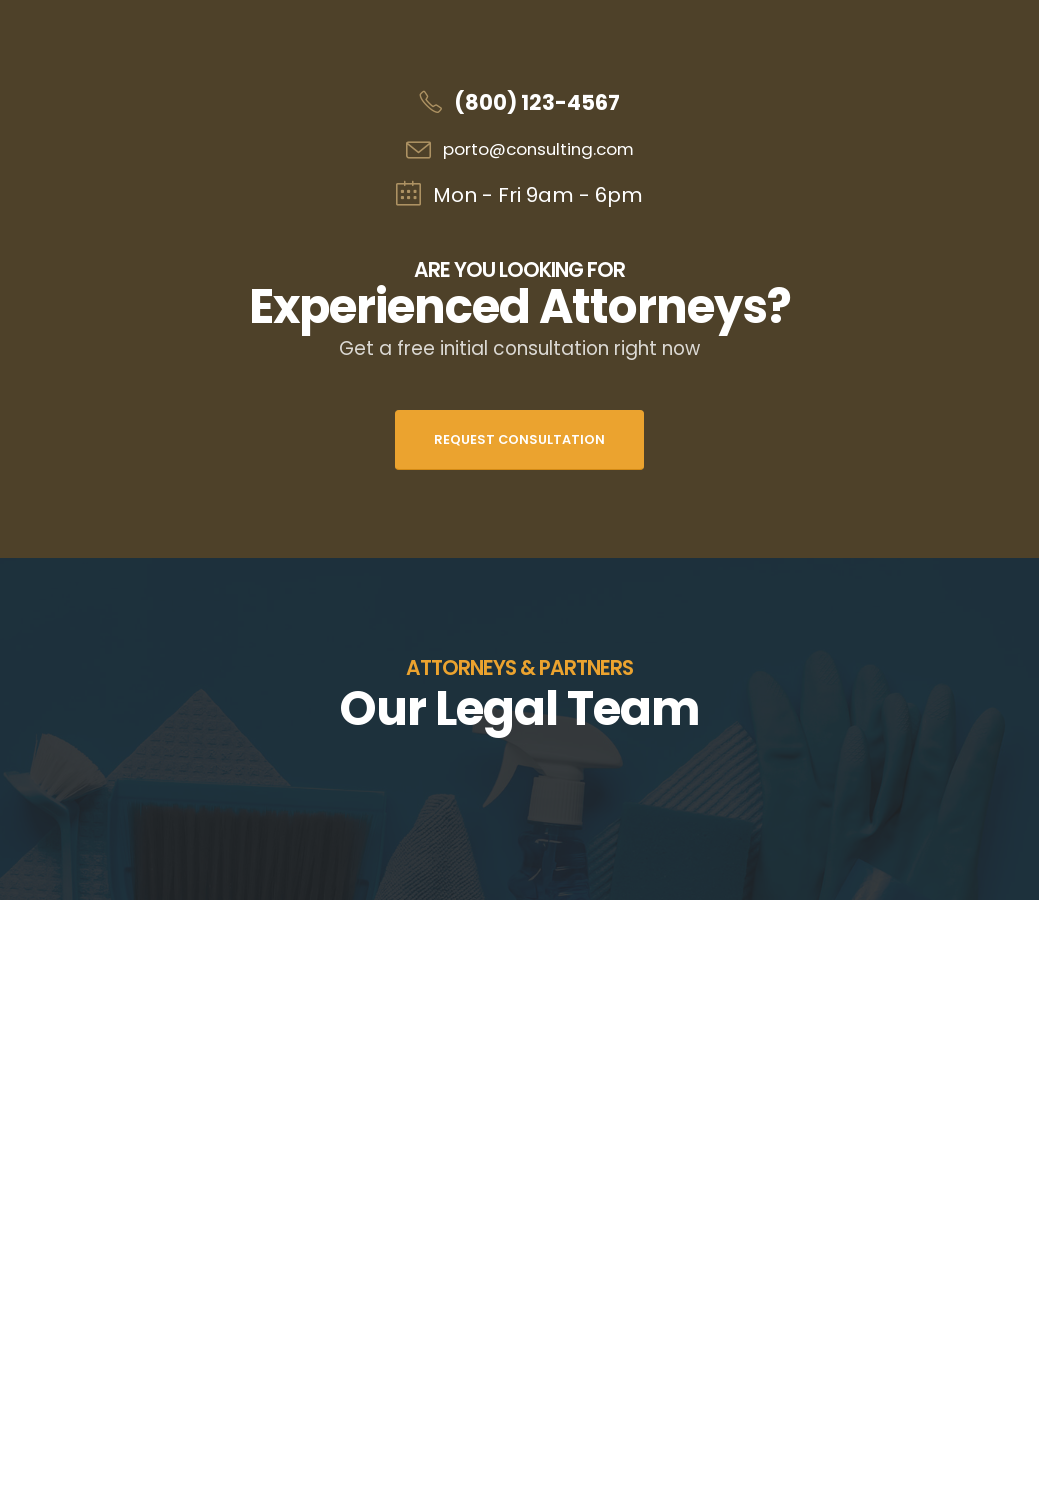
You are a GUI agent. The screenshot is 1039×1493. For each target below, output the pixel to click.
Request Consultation (519, 439)
